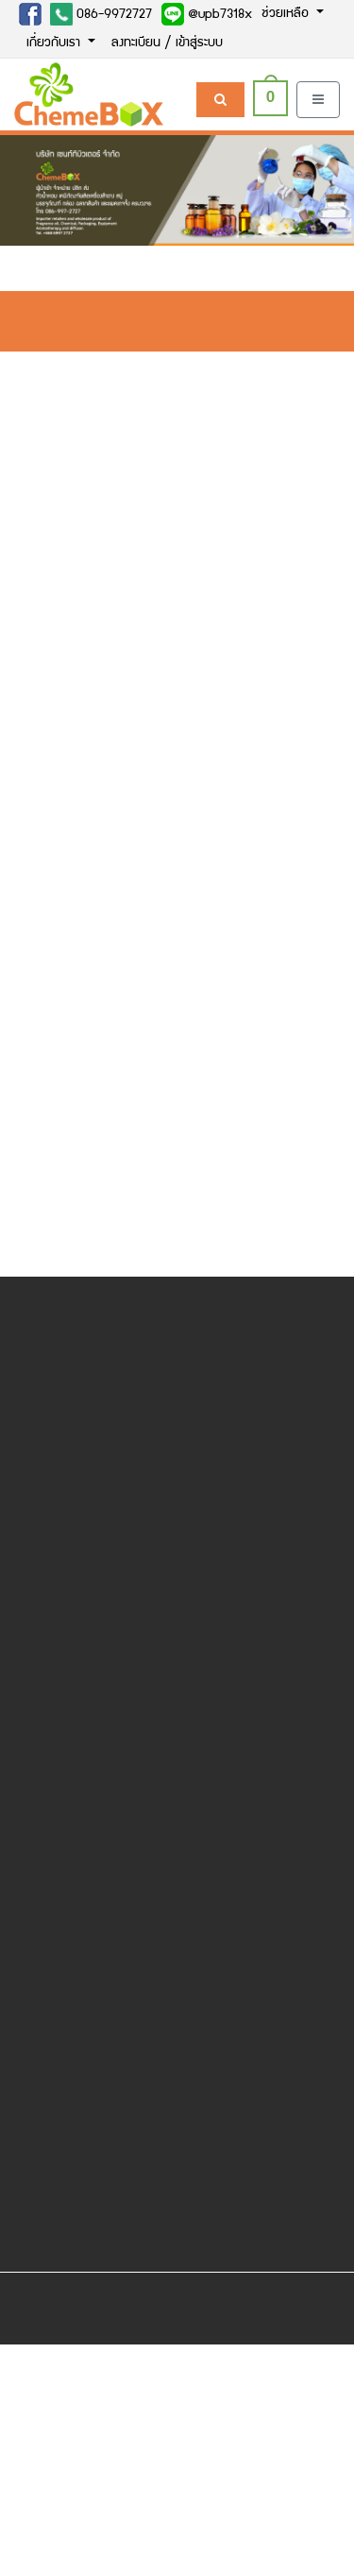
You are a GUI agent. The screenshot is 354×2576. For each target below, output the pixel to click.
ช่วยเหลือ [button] (286, 14)
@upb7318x (206, 14)
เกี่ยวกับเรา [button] (55, 43)
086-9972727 (101, 14)
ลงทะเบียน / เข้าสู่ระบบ (167, 43)
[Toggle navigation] (318, 99)
